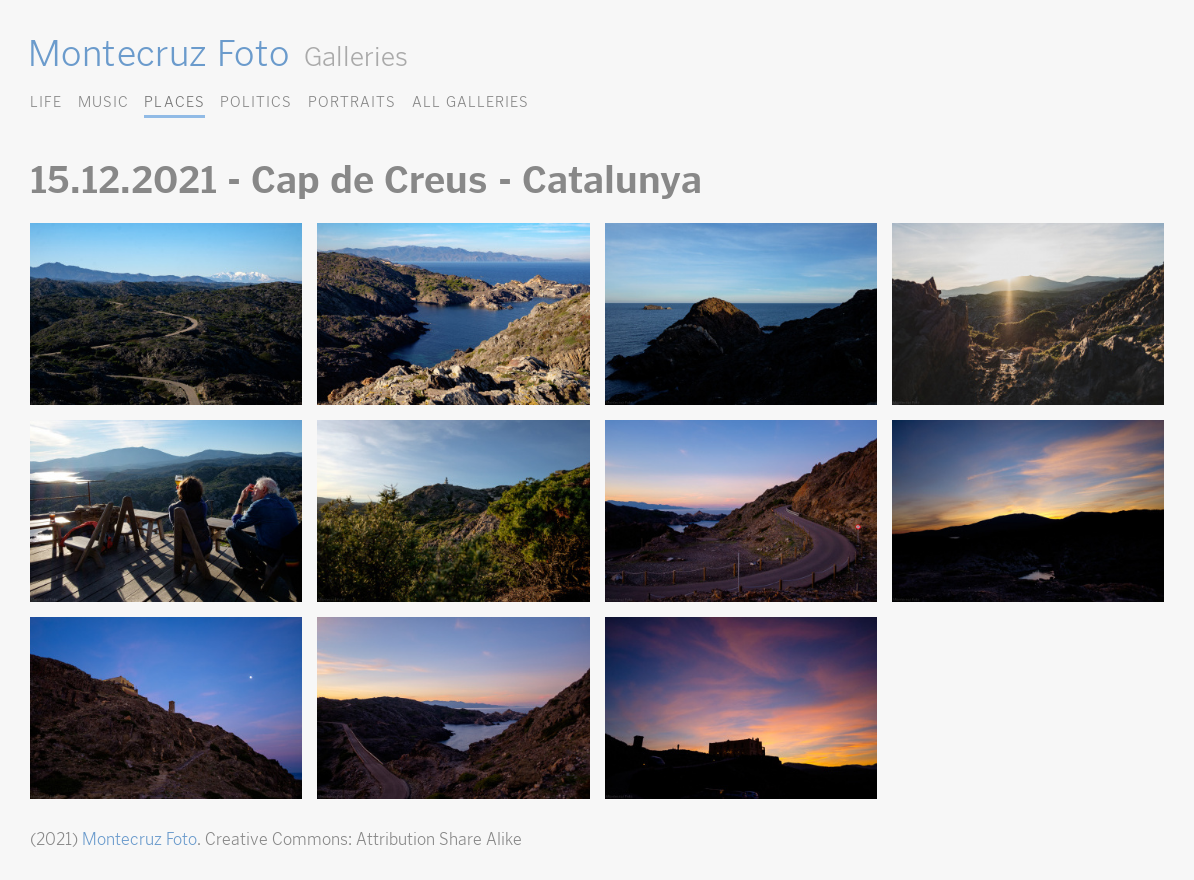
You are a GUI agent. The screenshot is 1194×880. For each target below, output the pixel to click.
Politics (256, 101)
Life (46, 101)
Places (174, 101)
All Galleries (470, 101)
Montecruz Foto (158, 53)
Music (103, 101)
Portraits (352, 101)
